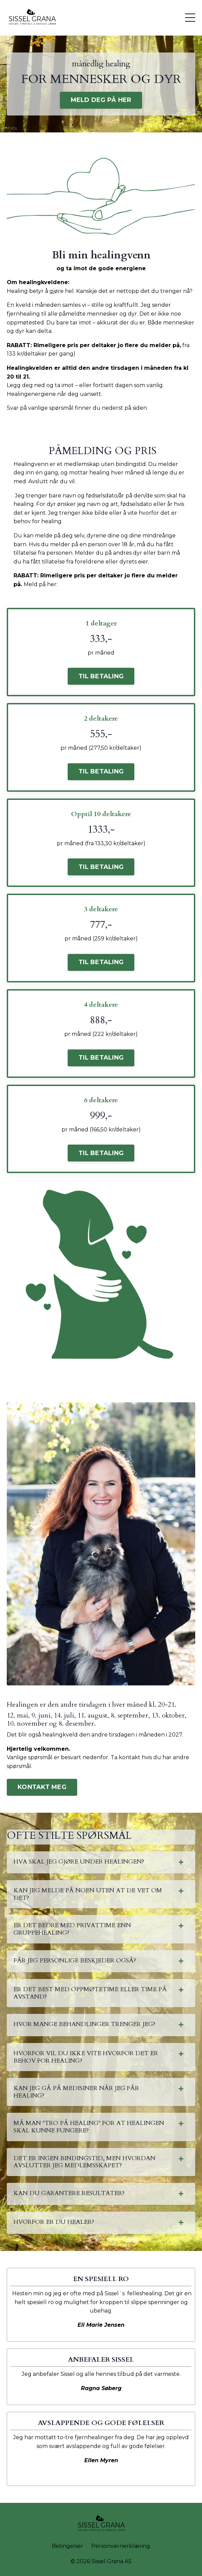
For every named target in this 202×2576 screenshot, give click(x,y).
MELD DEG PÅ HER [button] (101, 100)
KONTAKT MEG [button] (42, 1787)
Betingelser (67, 2546)
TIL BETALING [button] (101, 676)
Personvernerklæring (120, 2546)
